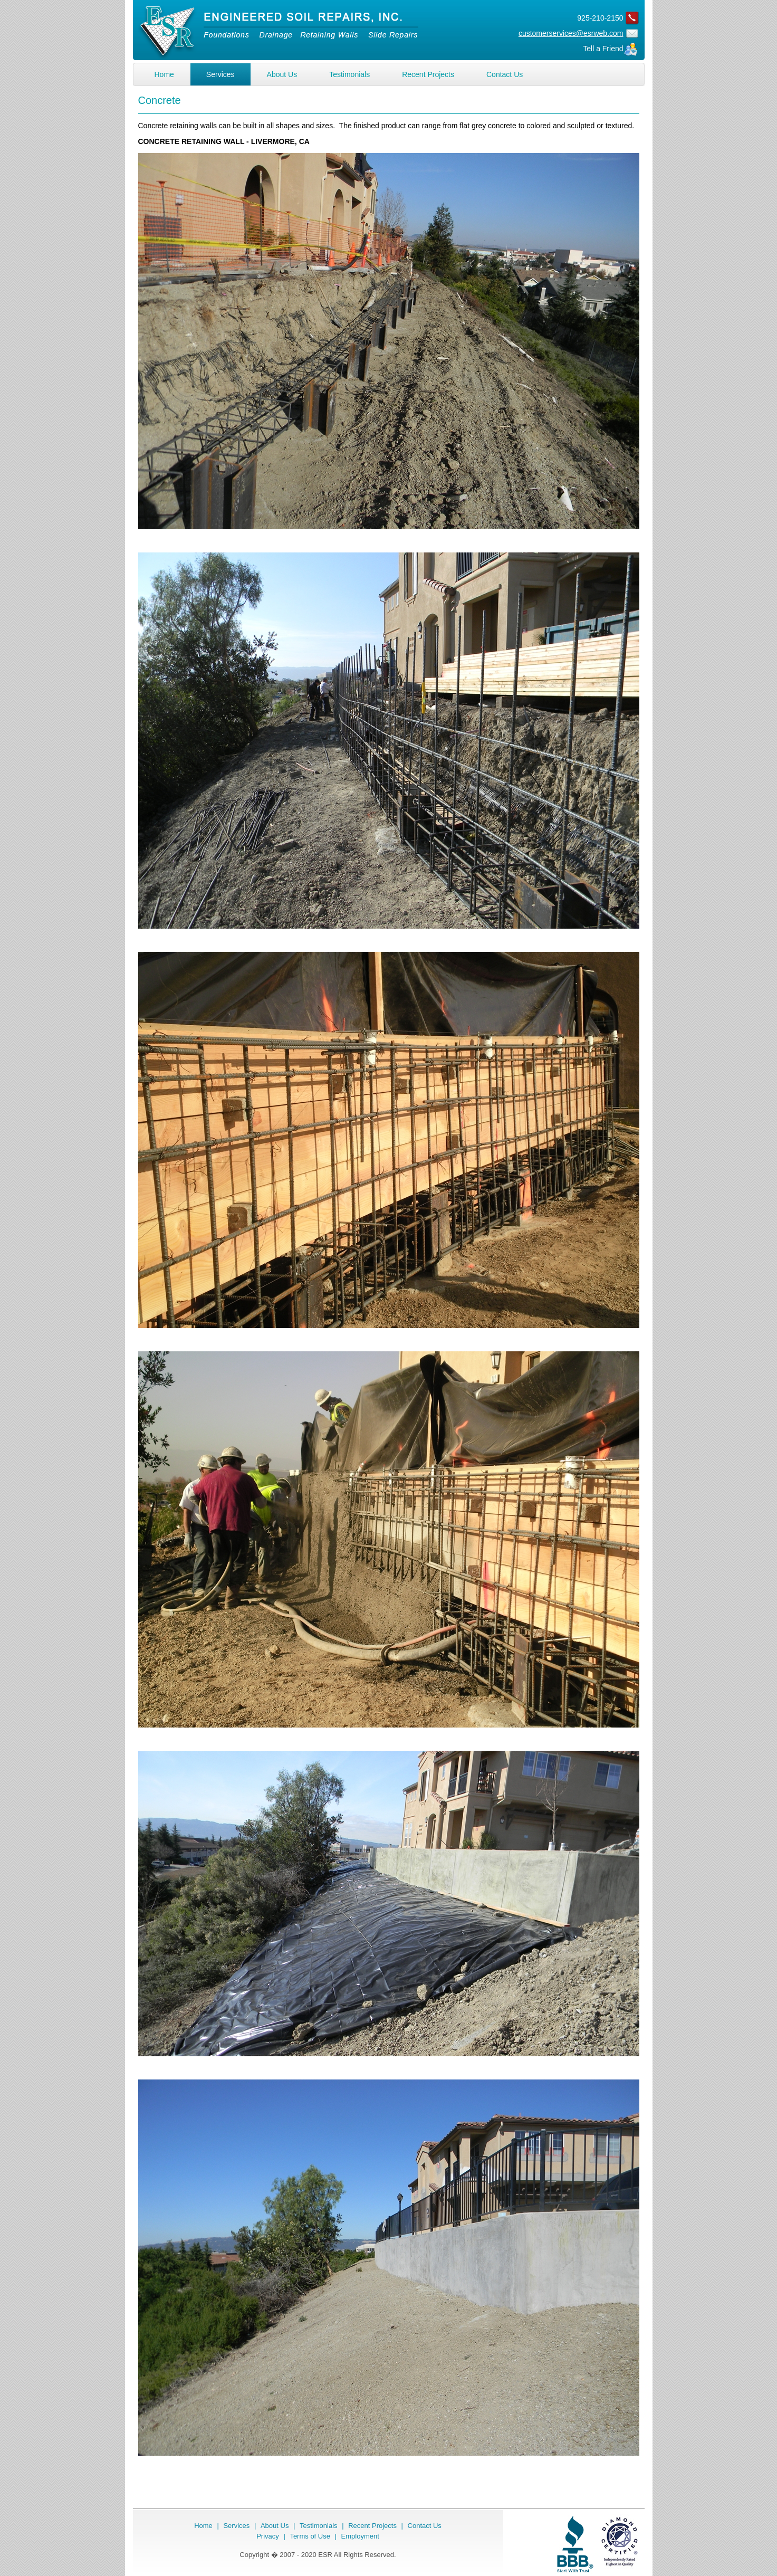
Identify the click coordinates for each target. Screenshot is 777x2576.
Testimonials (349, 74)
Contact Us (504, 74)
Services (220, 74)
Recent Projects (428, 74)
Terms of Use (310, 2536)
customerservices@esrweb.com (571, 33)
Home (164, 74)
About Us (282, 74)
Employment (360, 2536)
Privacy (267, 2536)
